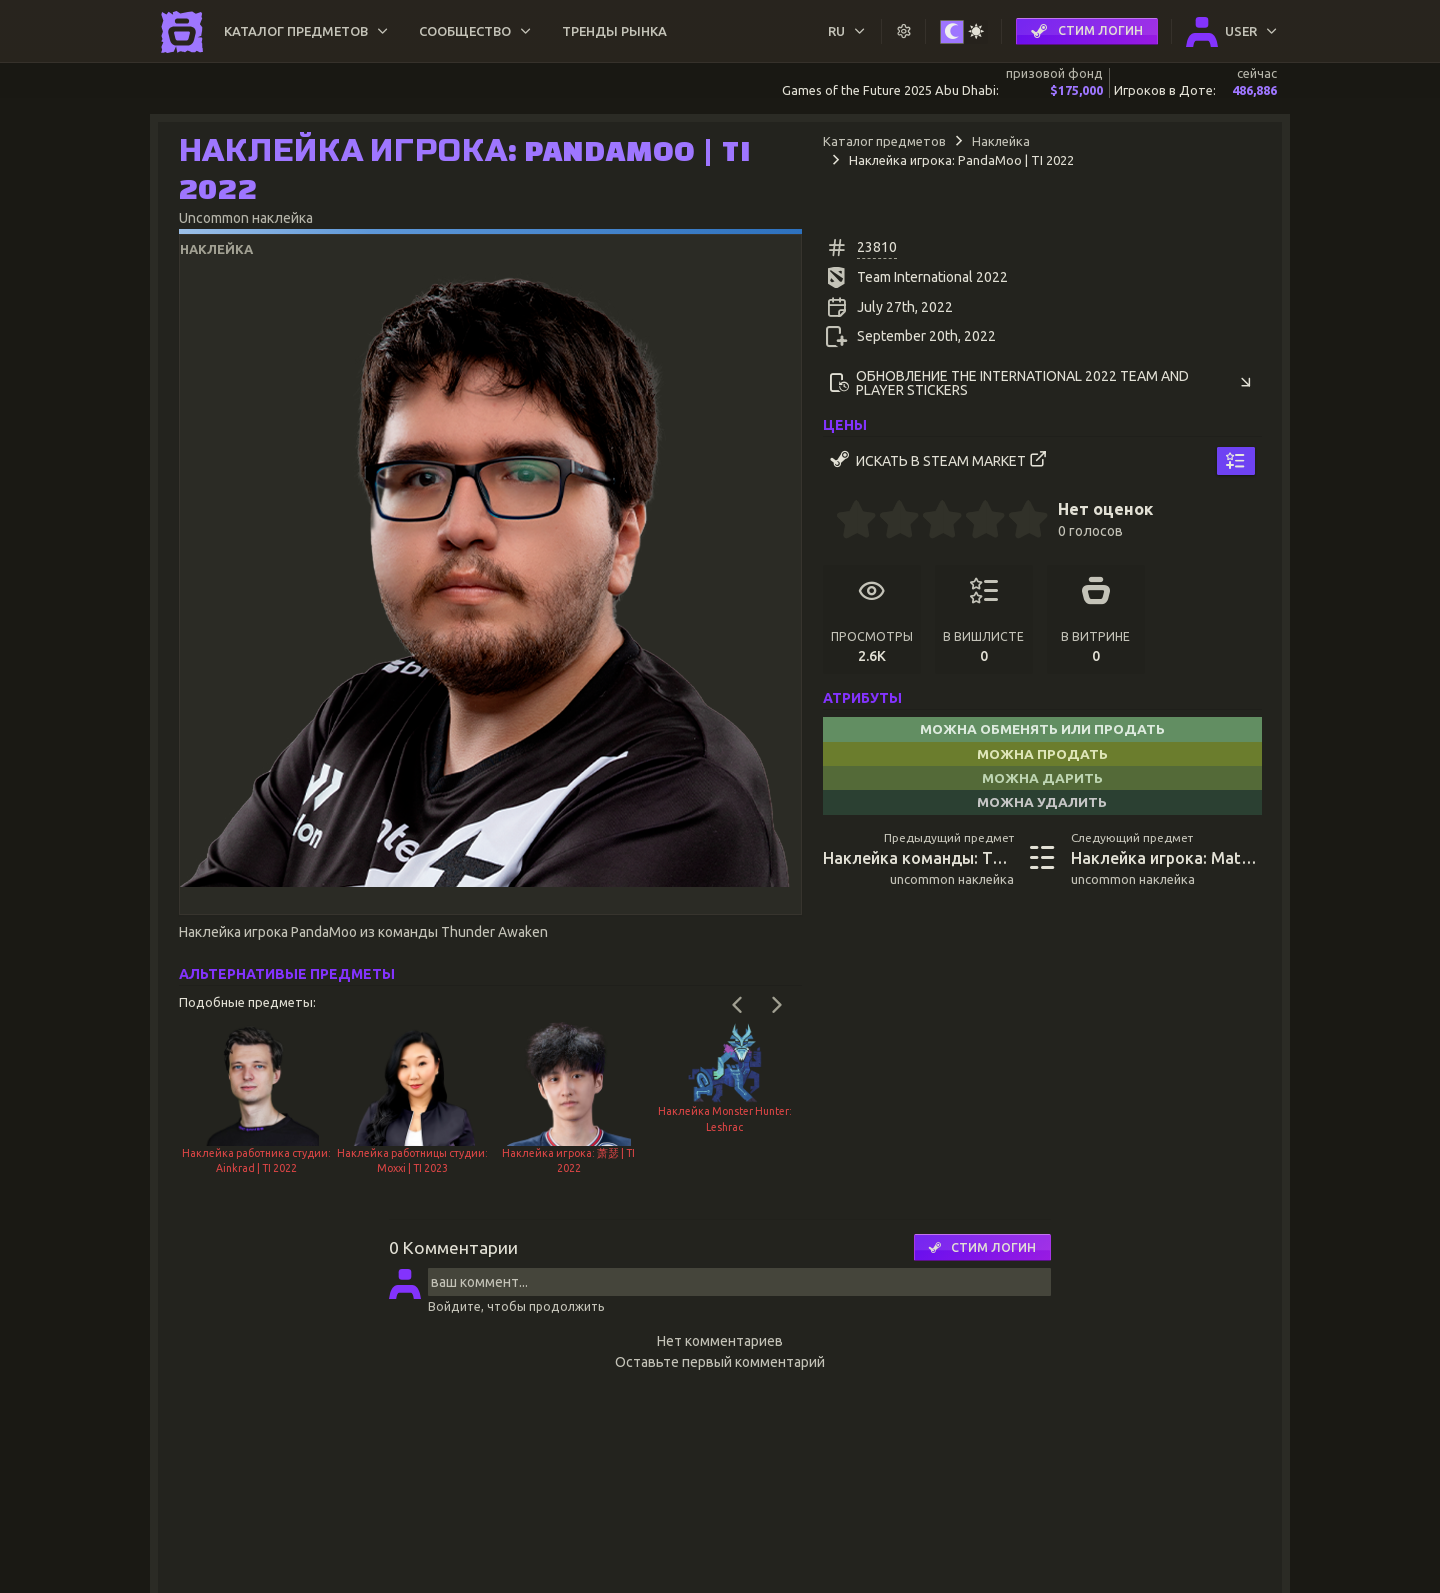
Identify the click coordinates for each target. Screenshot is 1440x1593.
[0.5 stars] (846, 522)
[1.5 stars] (889, 522)
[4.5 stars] (1018, 522)
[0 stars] (829, 522)
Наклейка (1001, 141)
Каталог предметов (884, 141)
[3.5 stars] (975, 522)
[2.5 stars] (932, 522)
